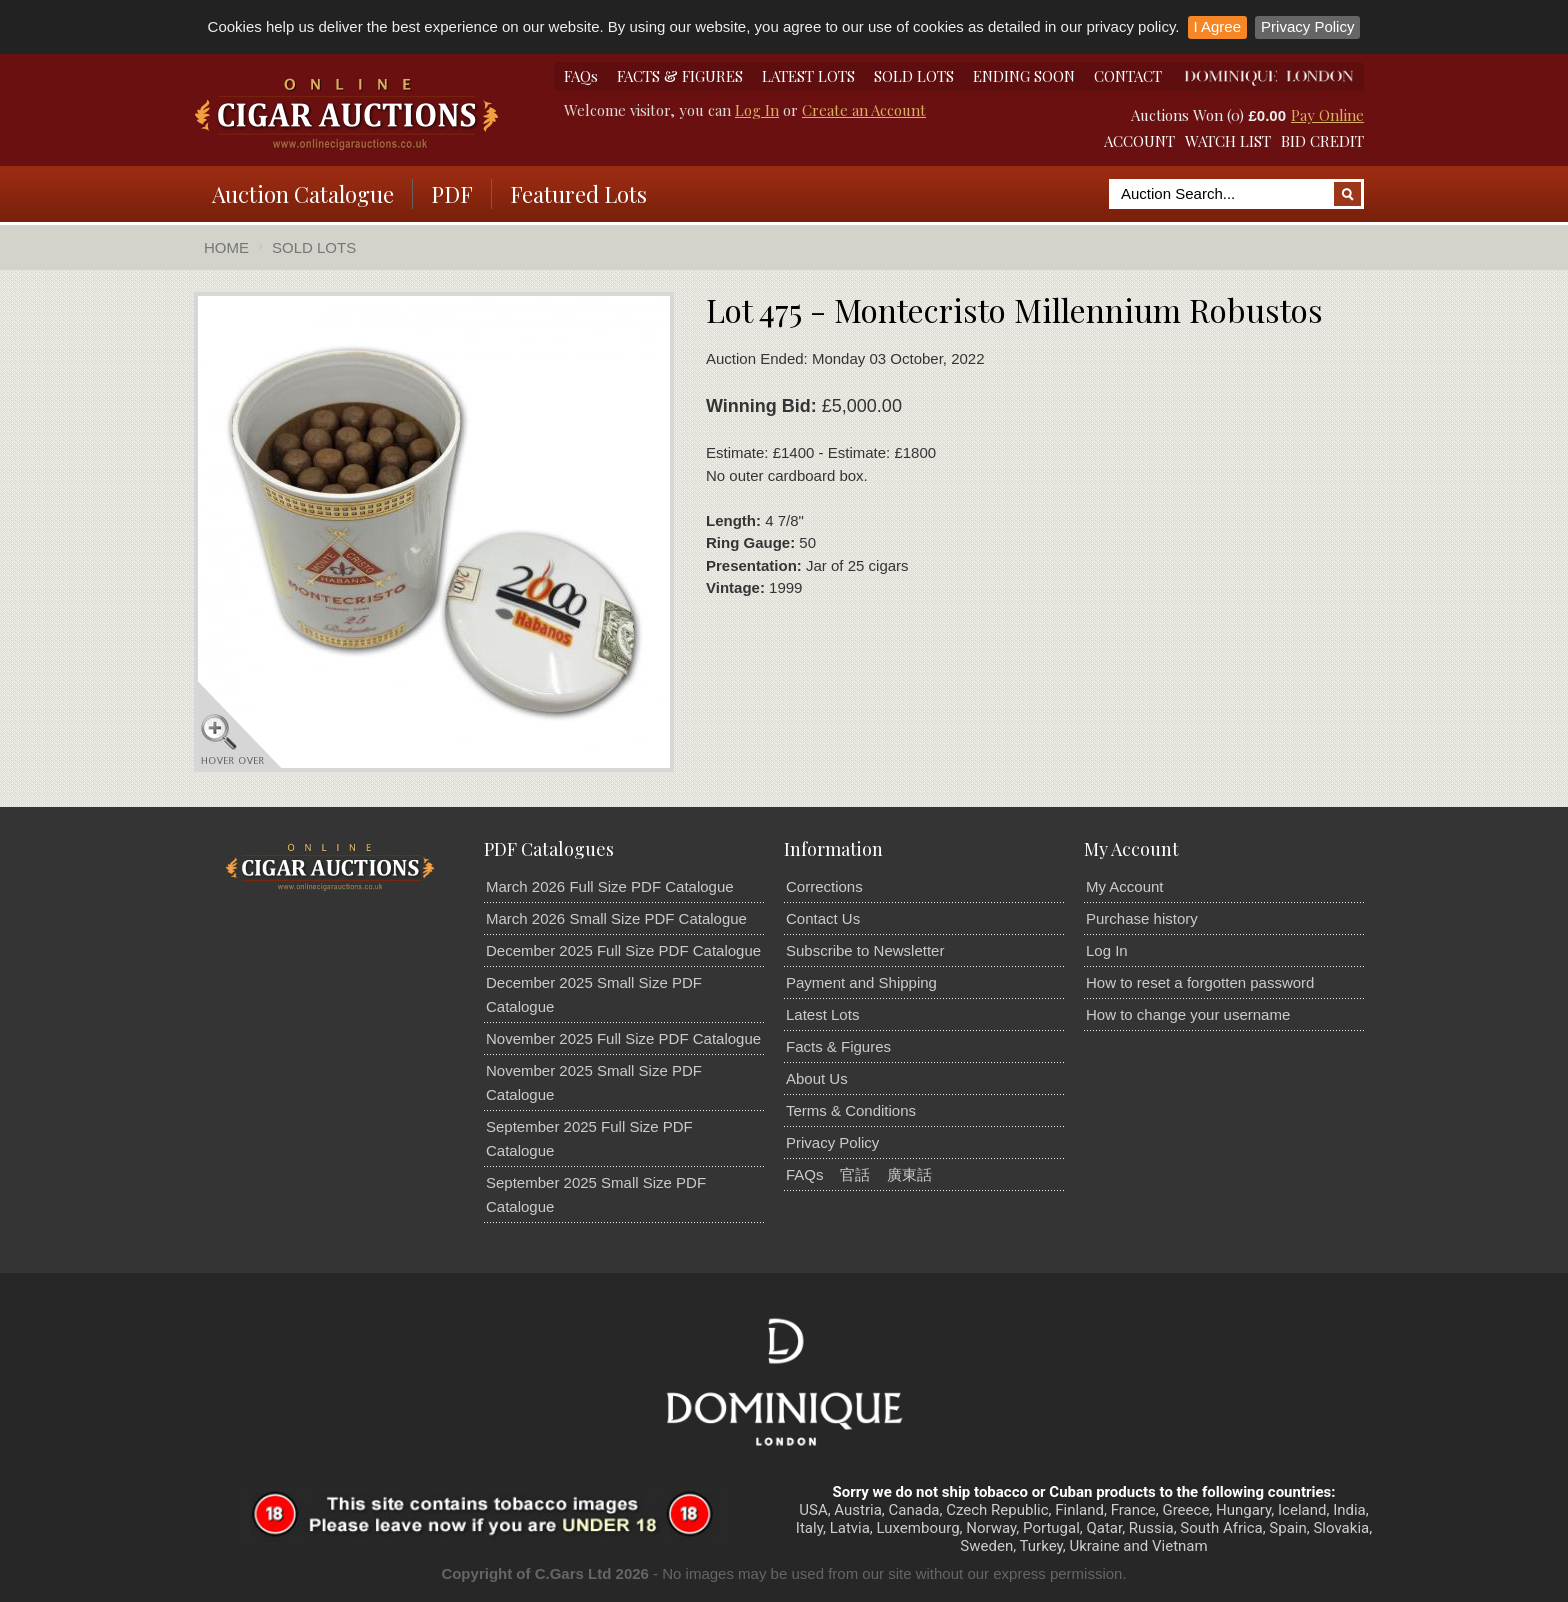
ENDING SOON (1024, 76)
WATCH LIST (1228, 141)
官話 (855, 1174)
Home (226, 247)
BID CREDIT (1322, 141)
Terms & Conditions (851, 1110)
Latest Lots (822, 1014)
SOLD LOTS (914, 76)
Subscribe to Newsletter (865, 950)
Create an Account (864, 110)
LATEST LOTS (808, 76)
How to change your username (1188, 1014)
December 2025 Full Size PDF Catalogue (623, 950)
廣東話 (909, 1174)
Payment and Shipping (861, 982)
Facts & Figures (838, 1046)
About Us (817, 1078)
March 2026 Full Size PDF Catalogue (610, 886)
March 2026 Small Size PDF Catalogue (616, 918)
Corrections (824, 886)
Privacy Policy (1307, 26)
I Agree (1218, 26)
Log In (757, 110)
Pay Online (1327, 115)
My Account (1125, 886)
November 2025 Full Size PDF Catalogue (623, 1038)
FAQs (581, 76)
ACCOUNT (1139, 141)
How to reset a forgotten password (1200, 982)
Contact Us (823, 918)
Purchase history (1142, 918)
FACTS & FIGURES (680, 76)
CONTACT (1128, 76)
